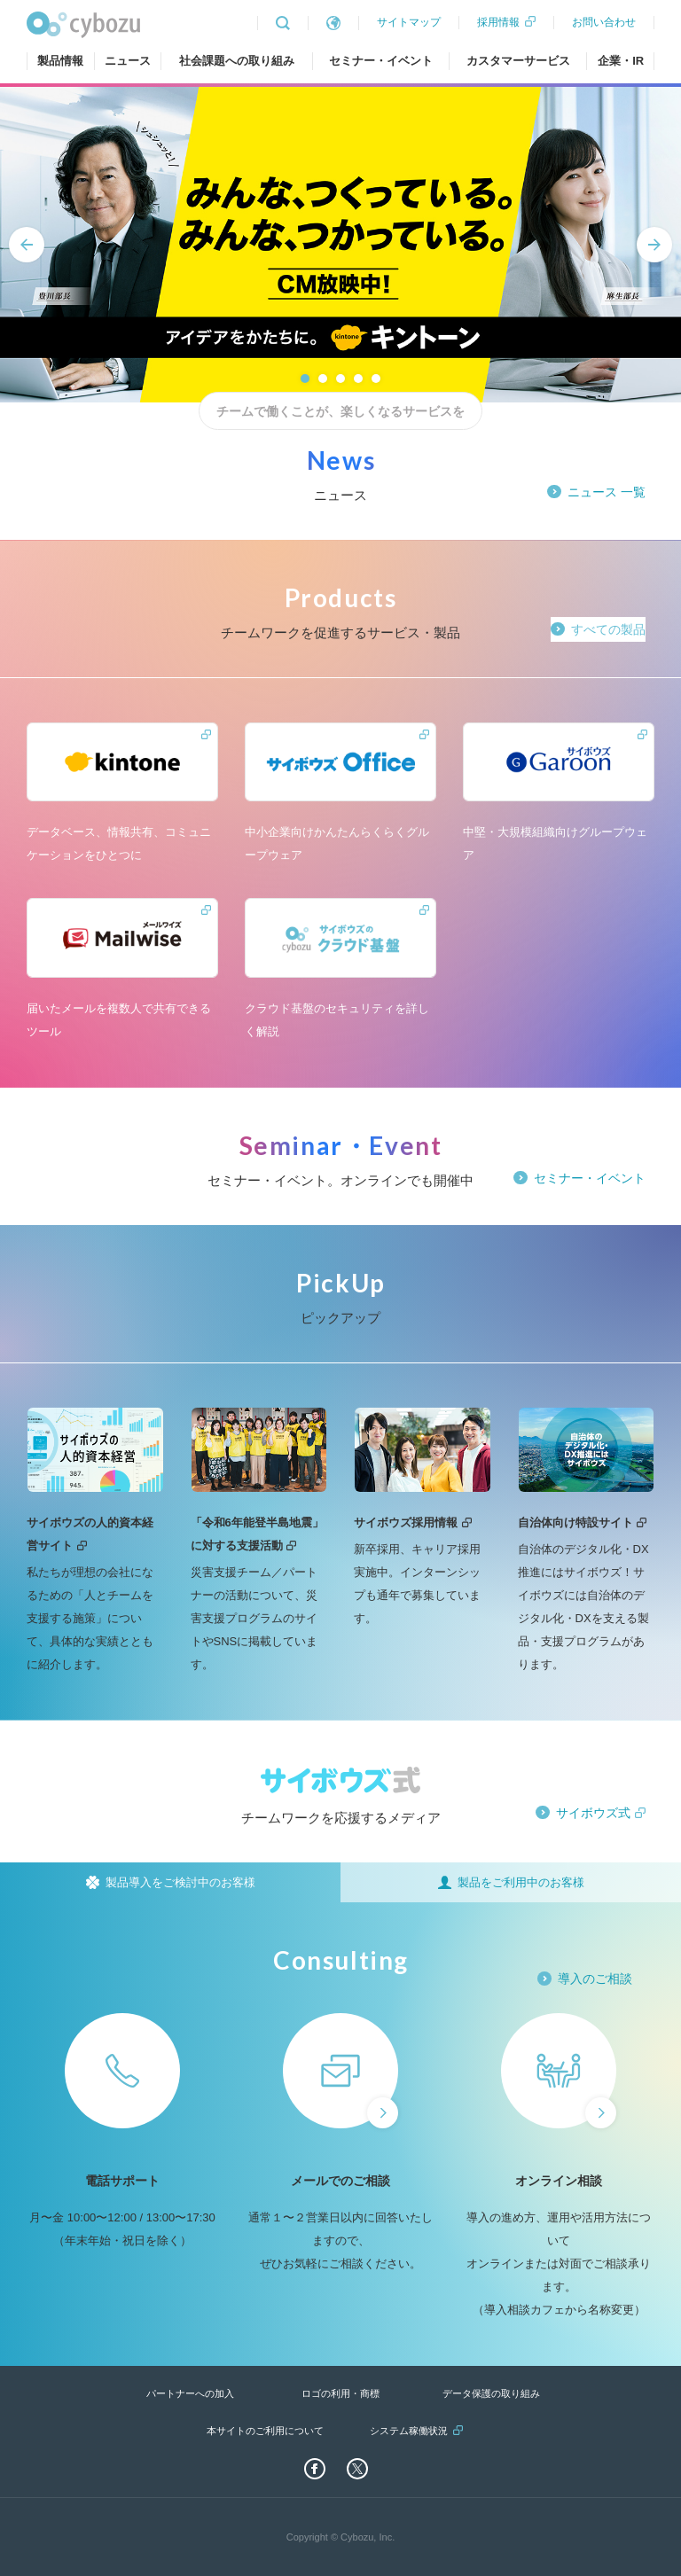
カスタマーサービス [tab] (518, 60)
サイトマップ (409, 22)
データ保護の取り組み (491, 2393)
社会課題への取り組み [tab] (236, 60)
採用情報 (498, 22)
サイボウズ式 (593, 1813)
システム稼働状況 (409, 2430)
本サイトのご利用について (265, 2430)
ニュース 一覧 (607, 492)
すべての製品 (608, 629)
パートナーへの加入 (190, 2393)
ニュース (128, 60)
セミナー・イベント (381, 60)
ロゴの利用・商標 (340, 2393)
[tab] (170, 1882)
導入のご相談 (595, 1978)
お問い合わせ (604, 22)
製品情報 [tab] (60, 60)
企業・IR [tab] (621, 60)
